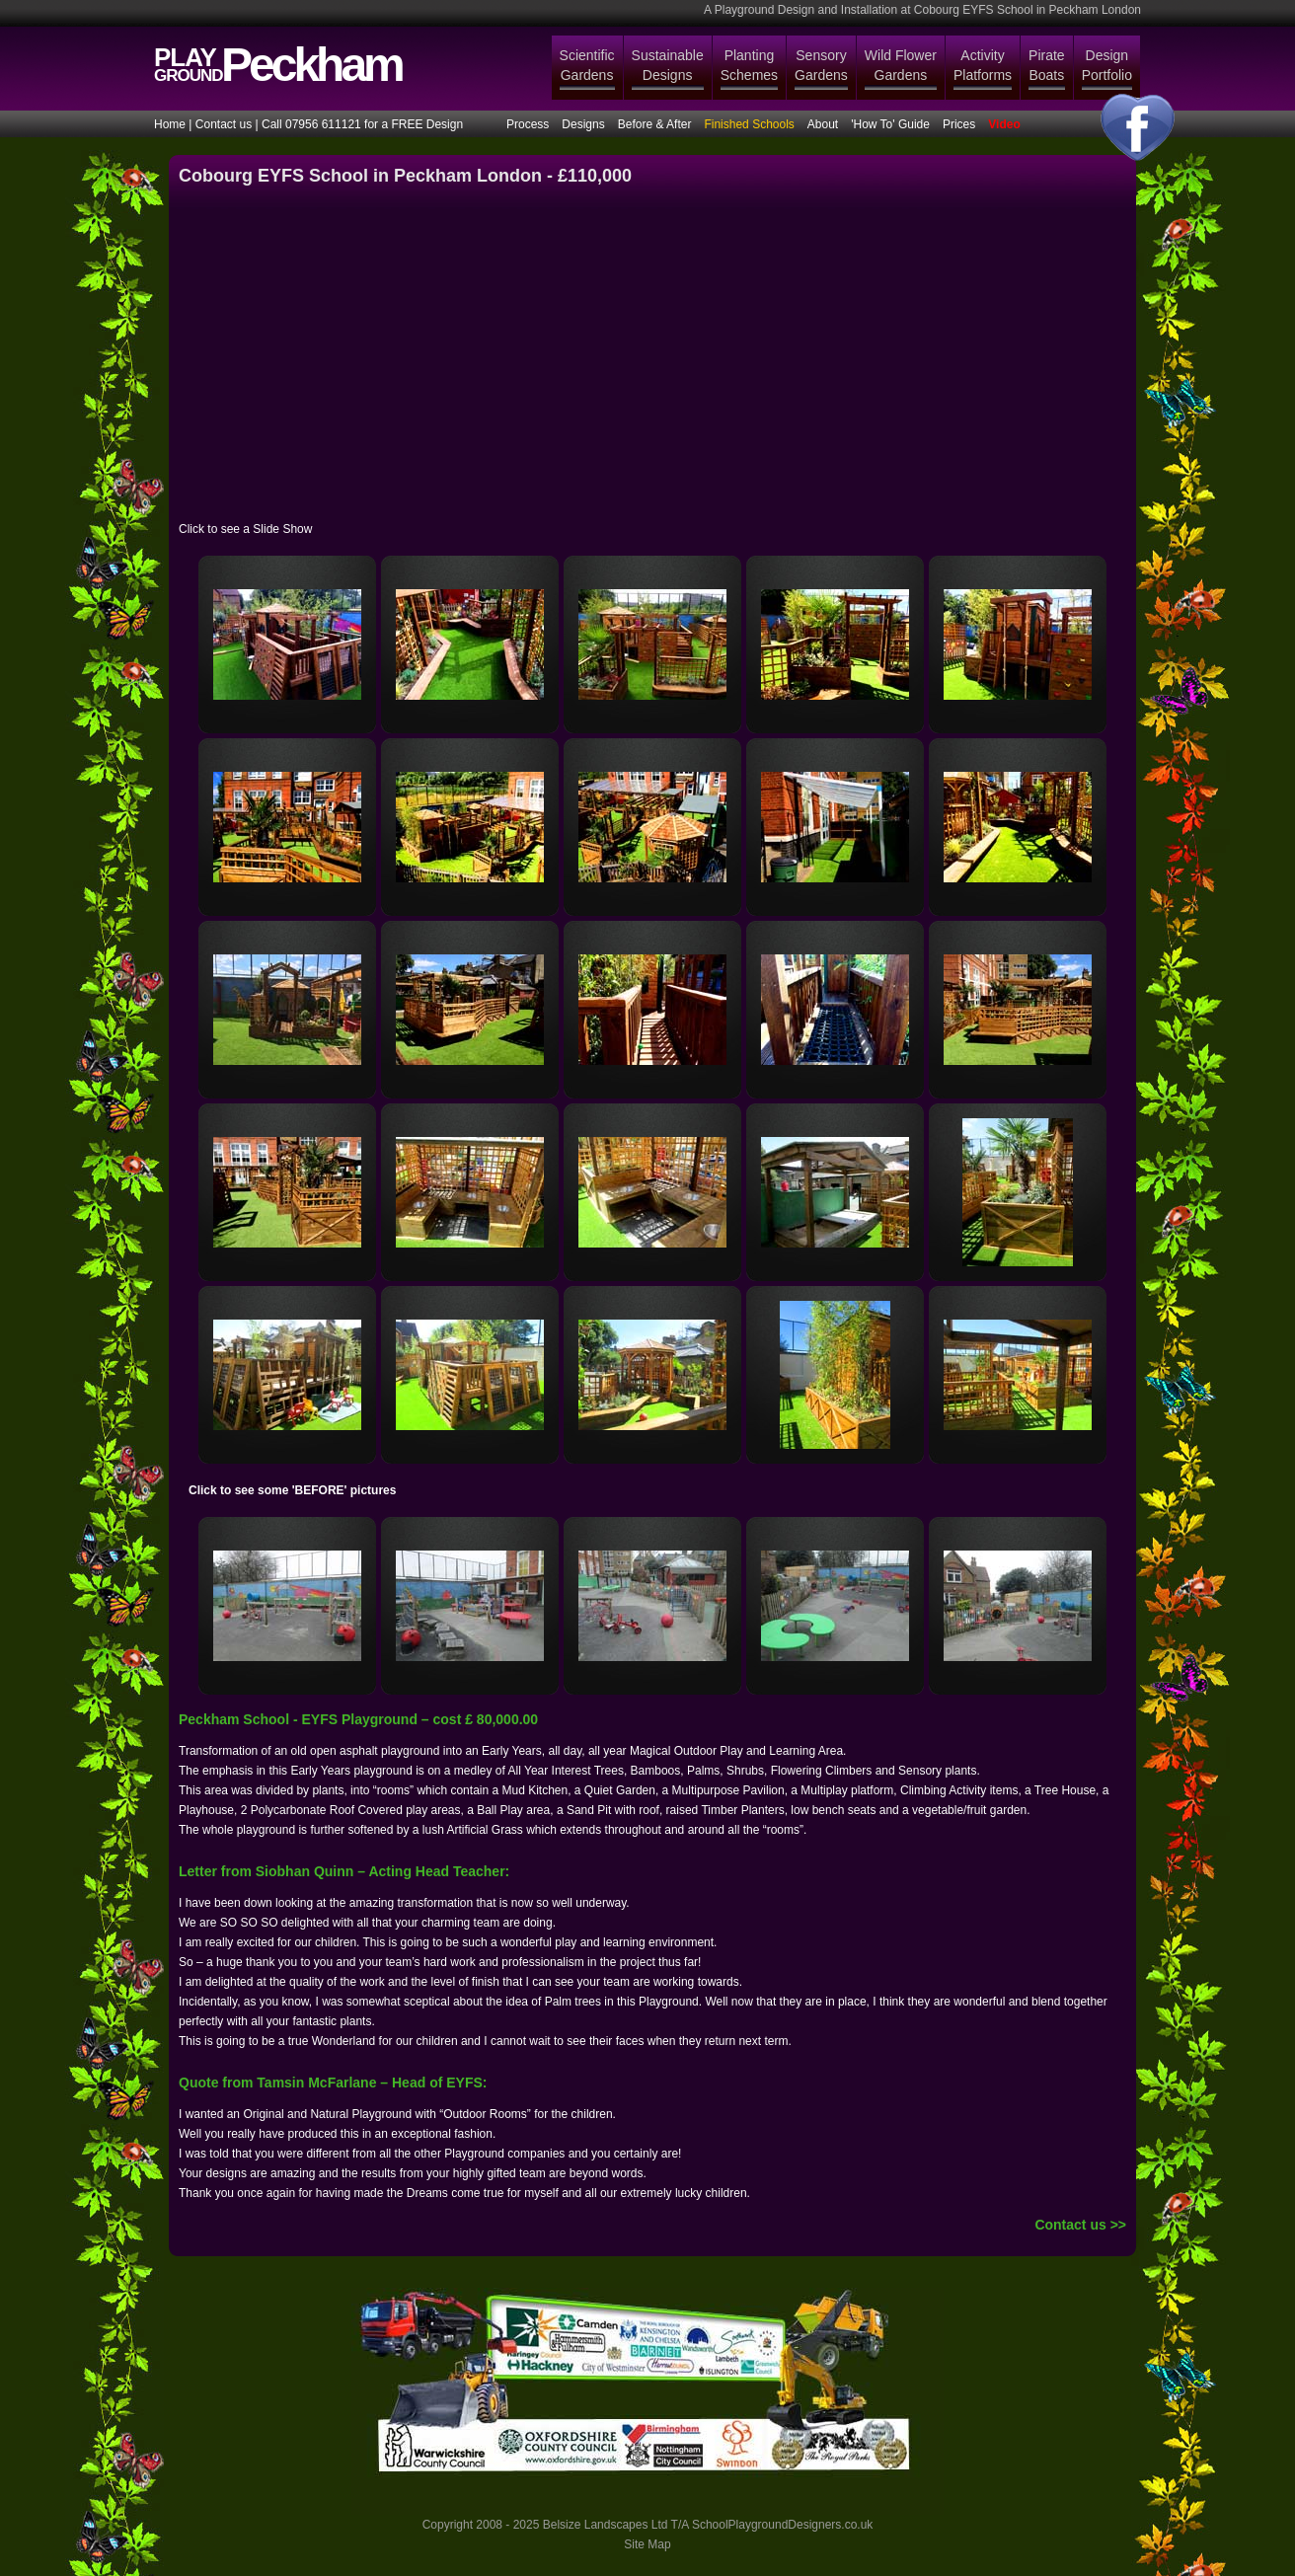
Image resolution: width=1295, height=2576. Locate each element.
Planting (749, 66)
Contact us (223, 124)
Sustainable (668, 66)
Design (1107, 66)
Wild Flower (901, 66)
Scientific (587, 66)
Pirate (1046, 66)
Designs (583, 124)
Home (170, 124)
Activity (982, 66)
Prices (959, 124)
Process (527, 124)
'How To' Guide (890, 124)
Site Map (647, 2544)
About (822, 124)
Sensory (821, 66)
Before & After (655, 124)
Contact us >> (1080, 2225)
